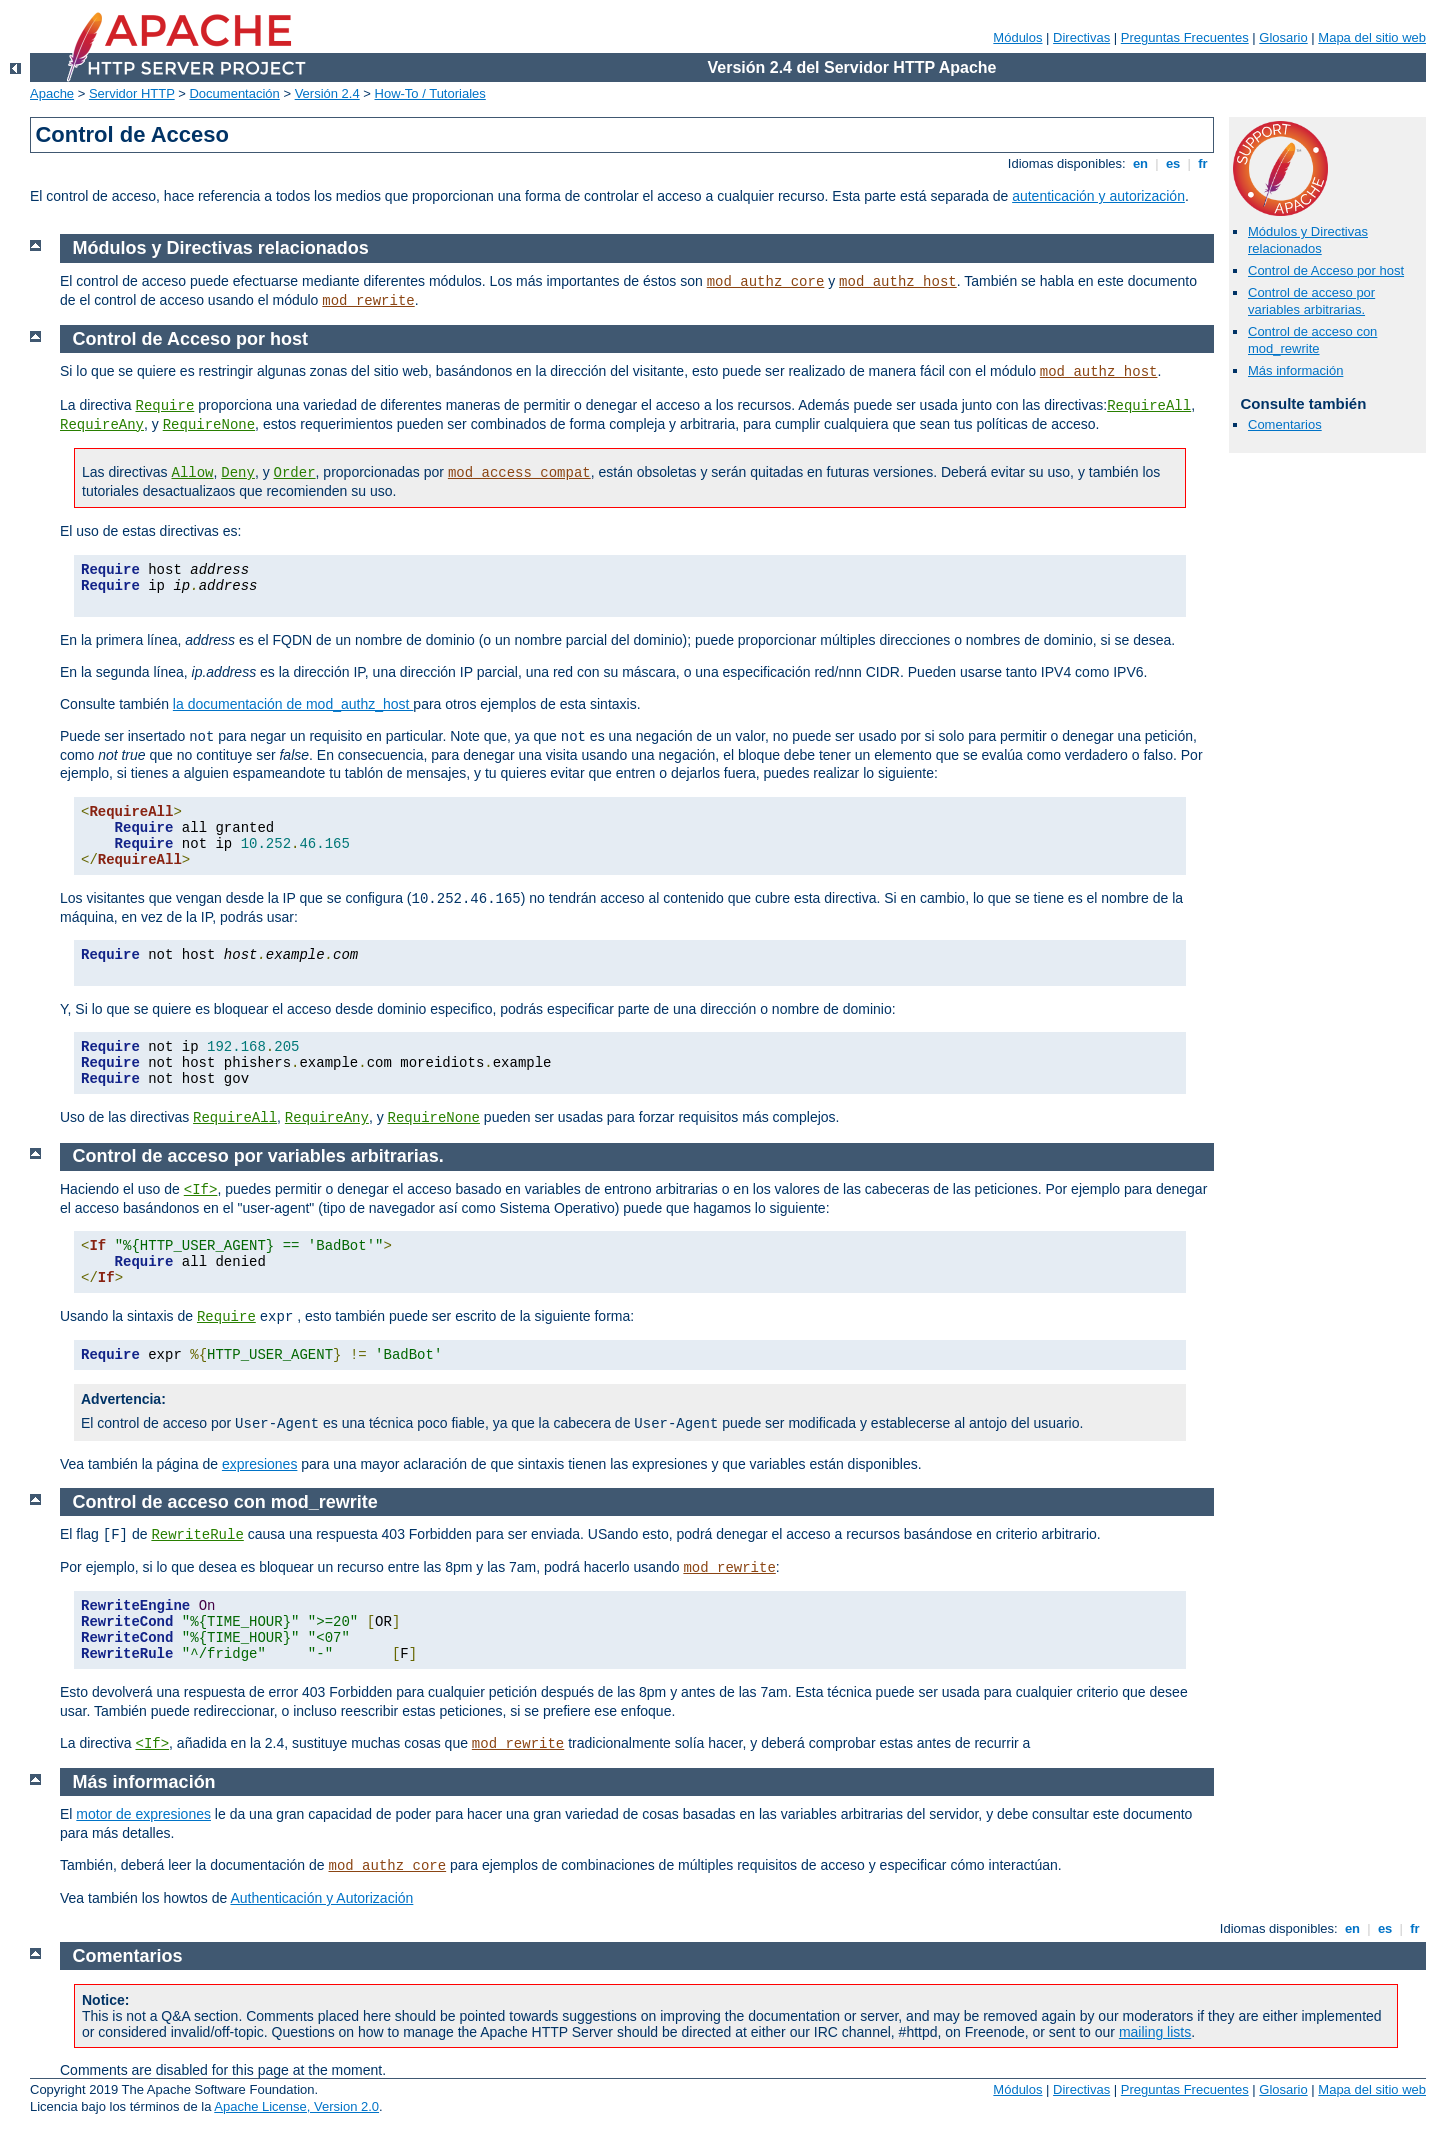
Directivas (1081, 37)
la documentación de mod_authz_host (293, 704)
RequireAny (102, 425)
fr (1203, 163)
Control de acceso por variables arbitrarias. (1311, 301)
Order (295, 473)
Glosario (1283, 37)
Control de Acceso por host (1326, 270)
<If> (201, 1190)
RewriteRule (197, 1535)
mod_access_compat (519, 473)
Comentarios (1285, 424)
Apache (52, 93)
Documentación (234, 93)
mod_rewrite (368, 301)
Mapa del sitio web (1372, 37)
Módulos (1017, 37)
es (1173, 163)
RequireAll (1149, 406)
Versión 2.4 (327, 93)
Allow (192, 473)
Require (164, 406)
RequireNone (209, 425)
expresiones (260, 1464)
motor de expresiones (143, 1814)
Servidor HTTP (132, 93)
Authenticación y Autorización (321, 1898)
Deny (238, 473)
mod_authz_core (766, 282)
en (1140, 163)
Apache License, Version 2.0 (296, 2106)
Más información (1295, 370)
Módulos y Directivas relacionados (1308, 240)
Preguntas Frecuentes (1185, 37)
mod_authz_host (898, 282)
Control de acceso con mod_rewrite (1312, 340)
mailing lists (1155, 2032)
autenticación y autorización (1098, 196)
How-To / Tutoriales (430, 93)
